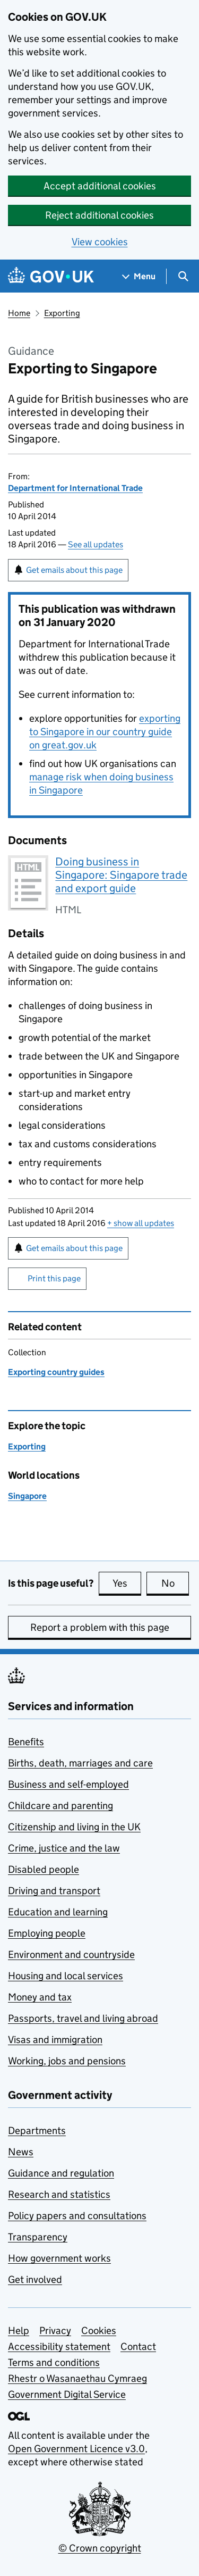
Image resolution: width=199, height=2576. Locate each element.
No (175, 1583)
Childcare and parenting (60, 1805)
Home (19, 313)
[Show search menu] (183, 276)
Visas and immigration (55, 2039)
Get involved (35, 2279)
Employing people (46, 1933)
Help (18, 2330)
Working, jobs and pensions (67, 2061)
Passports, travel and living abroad (83, 2018)
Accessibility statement (59, 2346)
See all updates (95, 544)
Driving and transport (54, 1891)
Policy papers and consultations (77, 2216)
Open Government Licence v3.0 (76, 2448)
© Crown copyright (99, 2548)
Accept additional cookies (100, 186)
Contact (138, 2346)
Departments (37, 2130)
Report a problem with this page (99, 1627)
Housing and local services (65, 1976)
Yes (127, 1583)
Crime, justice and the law (64, 1848)
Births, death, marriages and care (80, 1763)
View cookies (100, 242)
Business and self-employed (68, 1784)
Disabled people (43, 1869)
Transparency (37, 2237)
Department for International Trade (75, 488)
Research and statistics (59, 2194)
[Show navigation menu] (139, 276)
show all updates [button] (140, 1223)
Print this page (54, 1278)
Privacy (55, 2330)
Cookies (98, 2330)
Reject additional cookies (99, 215)
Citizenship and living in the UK (74, 1827)
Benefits (26, 1742)
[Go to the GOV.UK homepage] (51, 276)
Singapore (27, 1496)
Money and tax (40, 1997)
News (20, 2152)
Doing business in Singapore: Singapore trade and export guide (121, 875)
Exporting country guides (56, 1372)
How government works (59, 2258)
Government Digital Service (67, 2394)
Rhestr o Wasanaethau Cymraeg (77, 2378)
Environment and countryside (71, 1954)
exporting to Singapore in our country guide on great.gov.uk (104, 731)
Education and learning (58, 1912)
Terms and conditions (54, 2362)
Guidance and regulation (61, 2173)
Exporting (62, 313)
